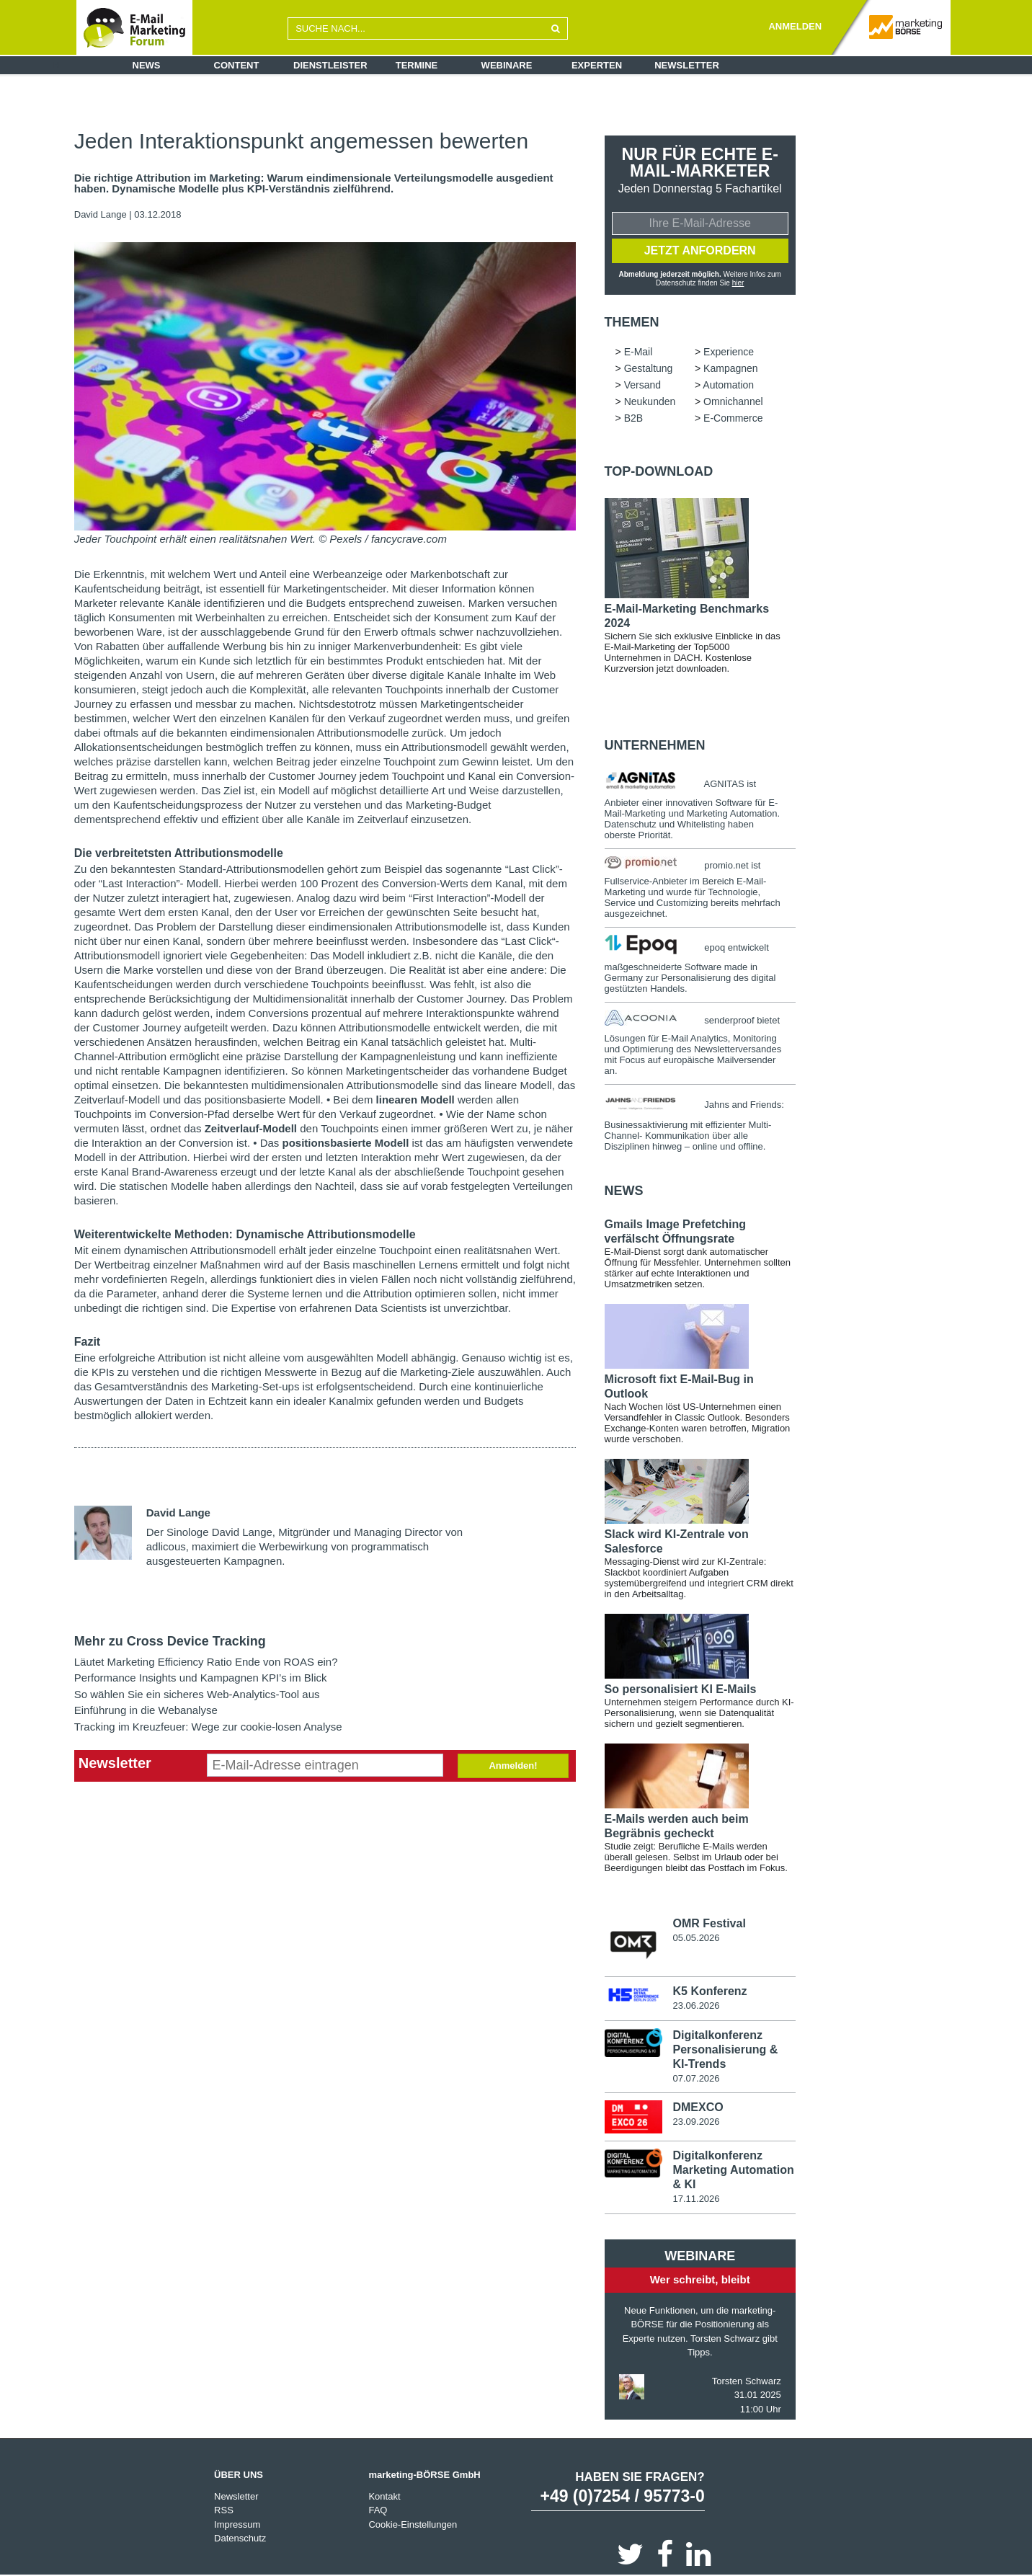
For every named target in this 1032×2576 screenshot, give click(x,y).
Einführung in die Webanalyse (146, 1710)
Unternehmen (655, 745)
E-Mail (638, 351)
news (624, 1190)
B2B (633, 418)
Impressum (237, 2524)
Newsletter (686, 65)
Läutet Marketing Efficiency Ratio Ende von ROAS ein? (206, 1662)
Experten (596, 65)
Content (236, 65)
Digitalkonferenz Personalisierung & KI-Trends (725, 2049)
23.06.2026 (695, 2005)
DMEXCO (697, 2107)
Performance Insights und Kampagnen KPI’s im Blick (200, 1677)
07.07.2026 (695, 2078)
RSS (223, 2510)
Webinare (507, 65)
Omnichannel (733, 401)
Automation (728, 385)
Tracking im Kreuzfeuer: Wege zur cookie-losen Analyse (208, 1726)
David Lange (100, 214)
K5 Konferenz (709, 1991)
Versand (642, 385)
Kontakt (384, 2496)
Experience (728, 351)
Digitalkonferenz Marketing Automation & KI (732, 2169)
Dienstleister (330, 65)
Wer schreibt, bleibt (700, 2279)
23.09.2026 (695, 2121)
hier (738, 283)
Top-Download (659, 471)
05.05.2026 (695, 1937)
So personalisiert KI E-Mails (681, 1689)
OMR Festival (708, 1923)
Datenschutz (240, 2538)
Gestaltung (648, 368)
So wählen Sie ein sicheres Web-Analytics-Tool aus (197, 1694)
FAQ (377, 2510)
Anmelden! (513, 1765)
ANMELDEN (795, 26)
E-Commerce (732, 418)
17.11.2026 (695, 2198)
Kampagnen (730, 368)
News (147, 65)
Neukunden (650, 401)
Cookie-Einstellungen (412, 2524)
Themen (632, 322)
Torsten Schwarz (746, 2381)
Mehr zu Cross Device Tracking (170, 1641)
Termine (417, 65)
